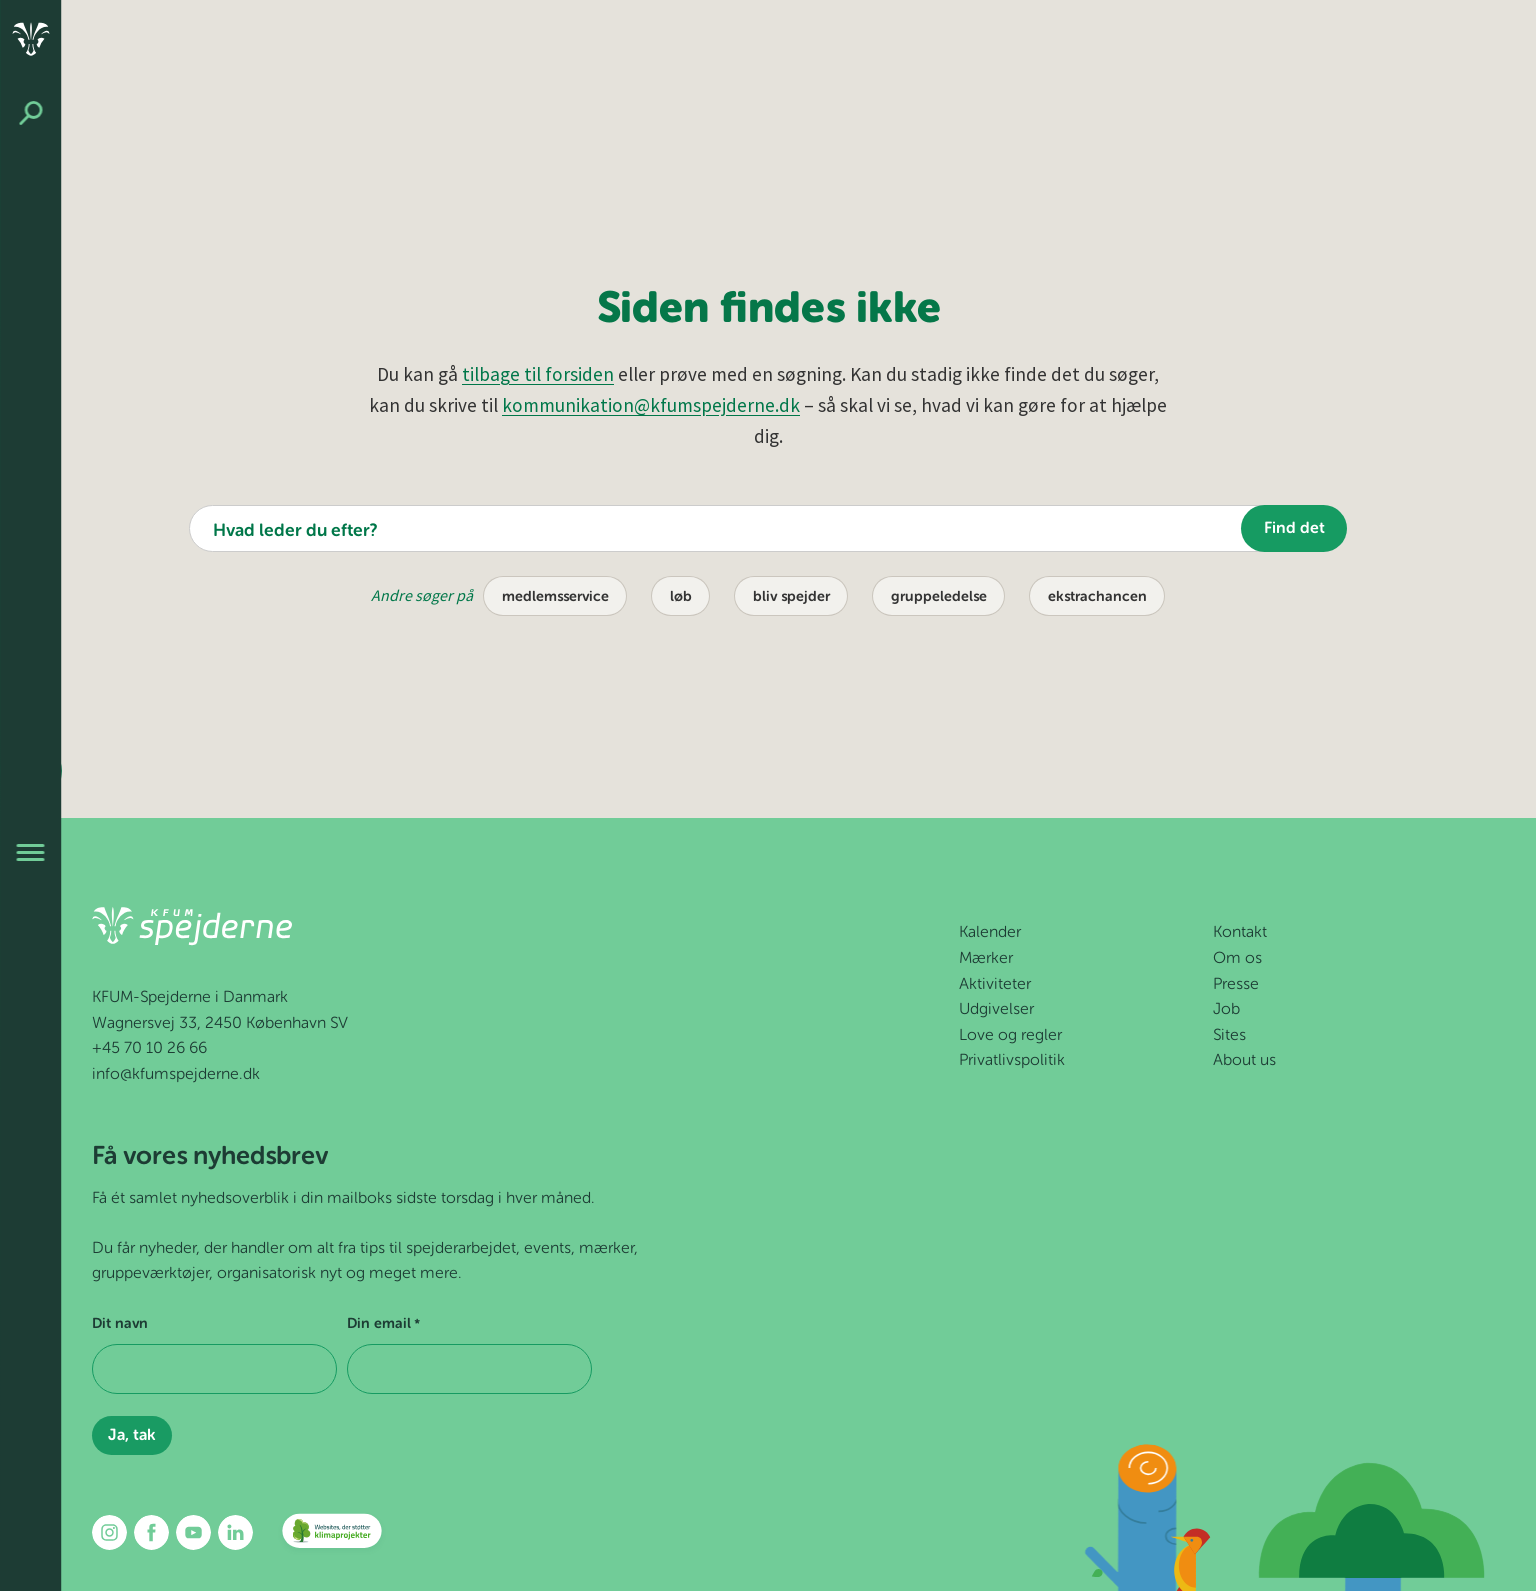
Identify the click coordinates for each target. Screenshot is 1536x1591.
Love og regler (1010, 1036)
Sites (1229, 1036)
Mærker (986, 959)
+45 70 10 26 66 (149, 1049)
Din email (383, 1325)
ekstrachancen (1097, 597)
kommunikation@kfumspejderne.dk (651, 405)
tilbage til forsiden (538, 374)
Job (1226, 1010)
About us (1244, 1061)
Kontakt (1240, 933)
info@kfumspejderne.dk (176, 1075)
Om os (1237, 959)
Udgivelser (996, 1010)
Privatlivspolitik (1012, 1061)
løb (681, 597)
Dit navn (120, 1324)
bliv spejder (791, 597)
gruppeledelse (939, 597)
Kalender (990, 933)
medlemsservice (555, 597)
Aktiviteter (995, 985)
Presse (1236, 985)
